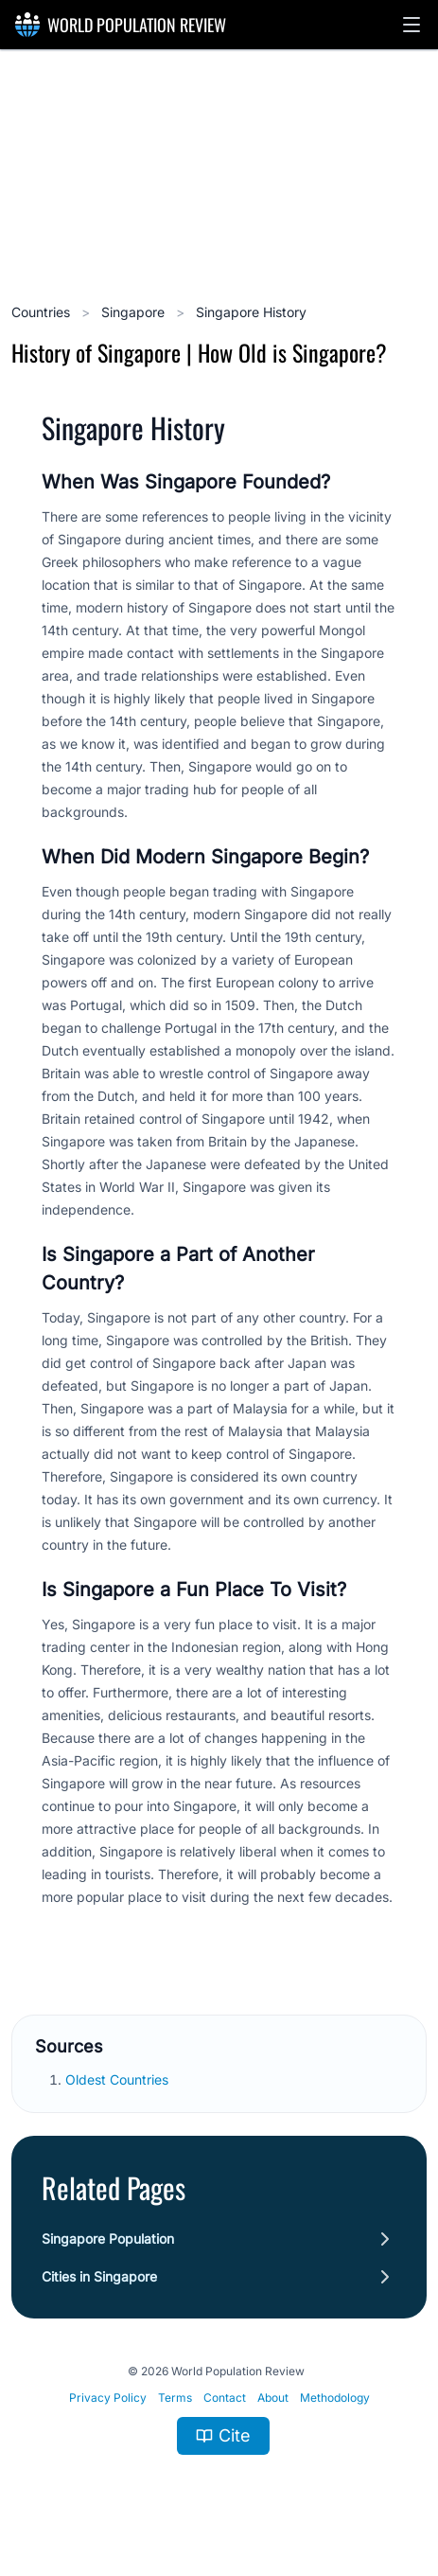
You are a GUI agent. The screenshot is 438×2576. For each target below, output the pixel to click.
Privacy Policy (108, 2397)
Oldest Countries (118, 2079)
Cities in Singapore (99, 2276)
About (273, 2397)
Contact (224, 2397)
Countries (42, 312)
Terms (175, 2397)
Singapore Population (108, 2238)
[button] (411, 24)
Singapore (134, 312)
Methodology (335, 2397)
